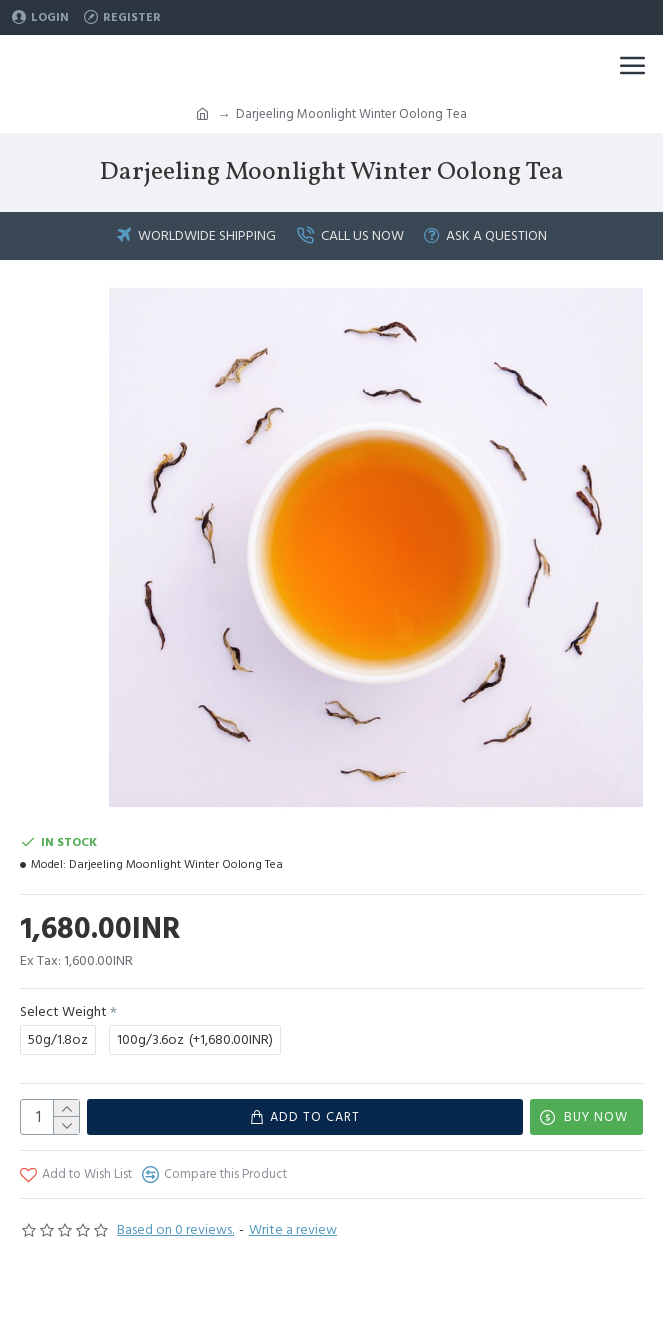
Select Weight (63, 1012)
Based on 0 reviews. (175, 1230)
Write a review (293, 1230)
